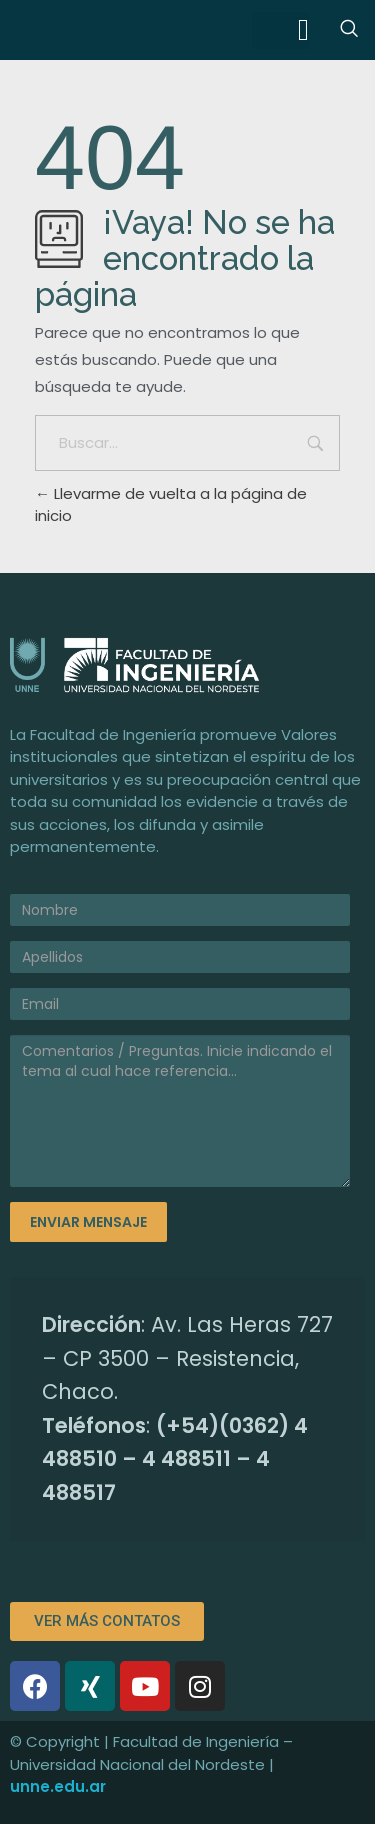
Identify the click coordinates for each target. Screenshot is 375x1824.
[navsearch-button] (349, 30)
